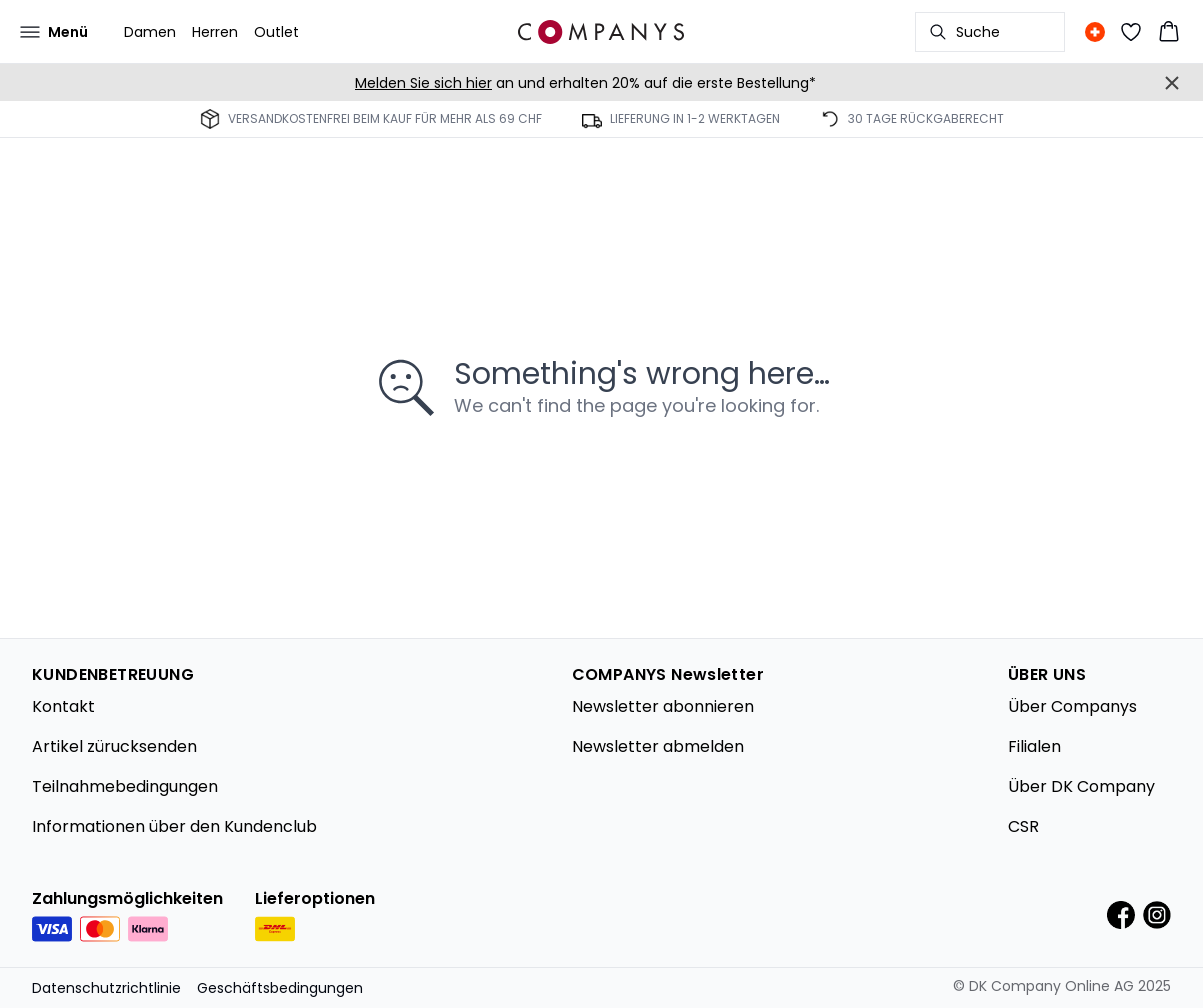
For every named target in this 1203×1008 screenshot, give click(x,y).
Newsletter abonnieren (663, 706)
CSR (1023, 826)
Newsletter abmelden (658, 746)
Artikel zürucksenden (114, 746)
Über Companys (1072, 706)
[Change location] (1095, 32)
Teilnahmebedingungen (125, 786)
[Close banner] (1172, 83)
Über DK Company (1081, 786)
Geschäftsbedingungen (280, 988)
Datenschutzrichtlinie (106, 988)
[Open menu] (54, 32)
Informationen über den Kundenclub (174, 826)
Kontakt (63, 706)
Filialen (1034, 746)
